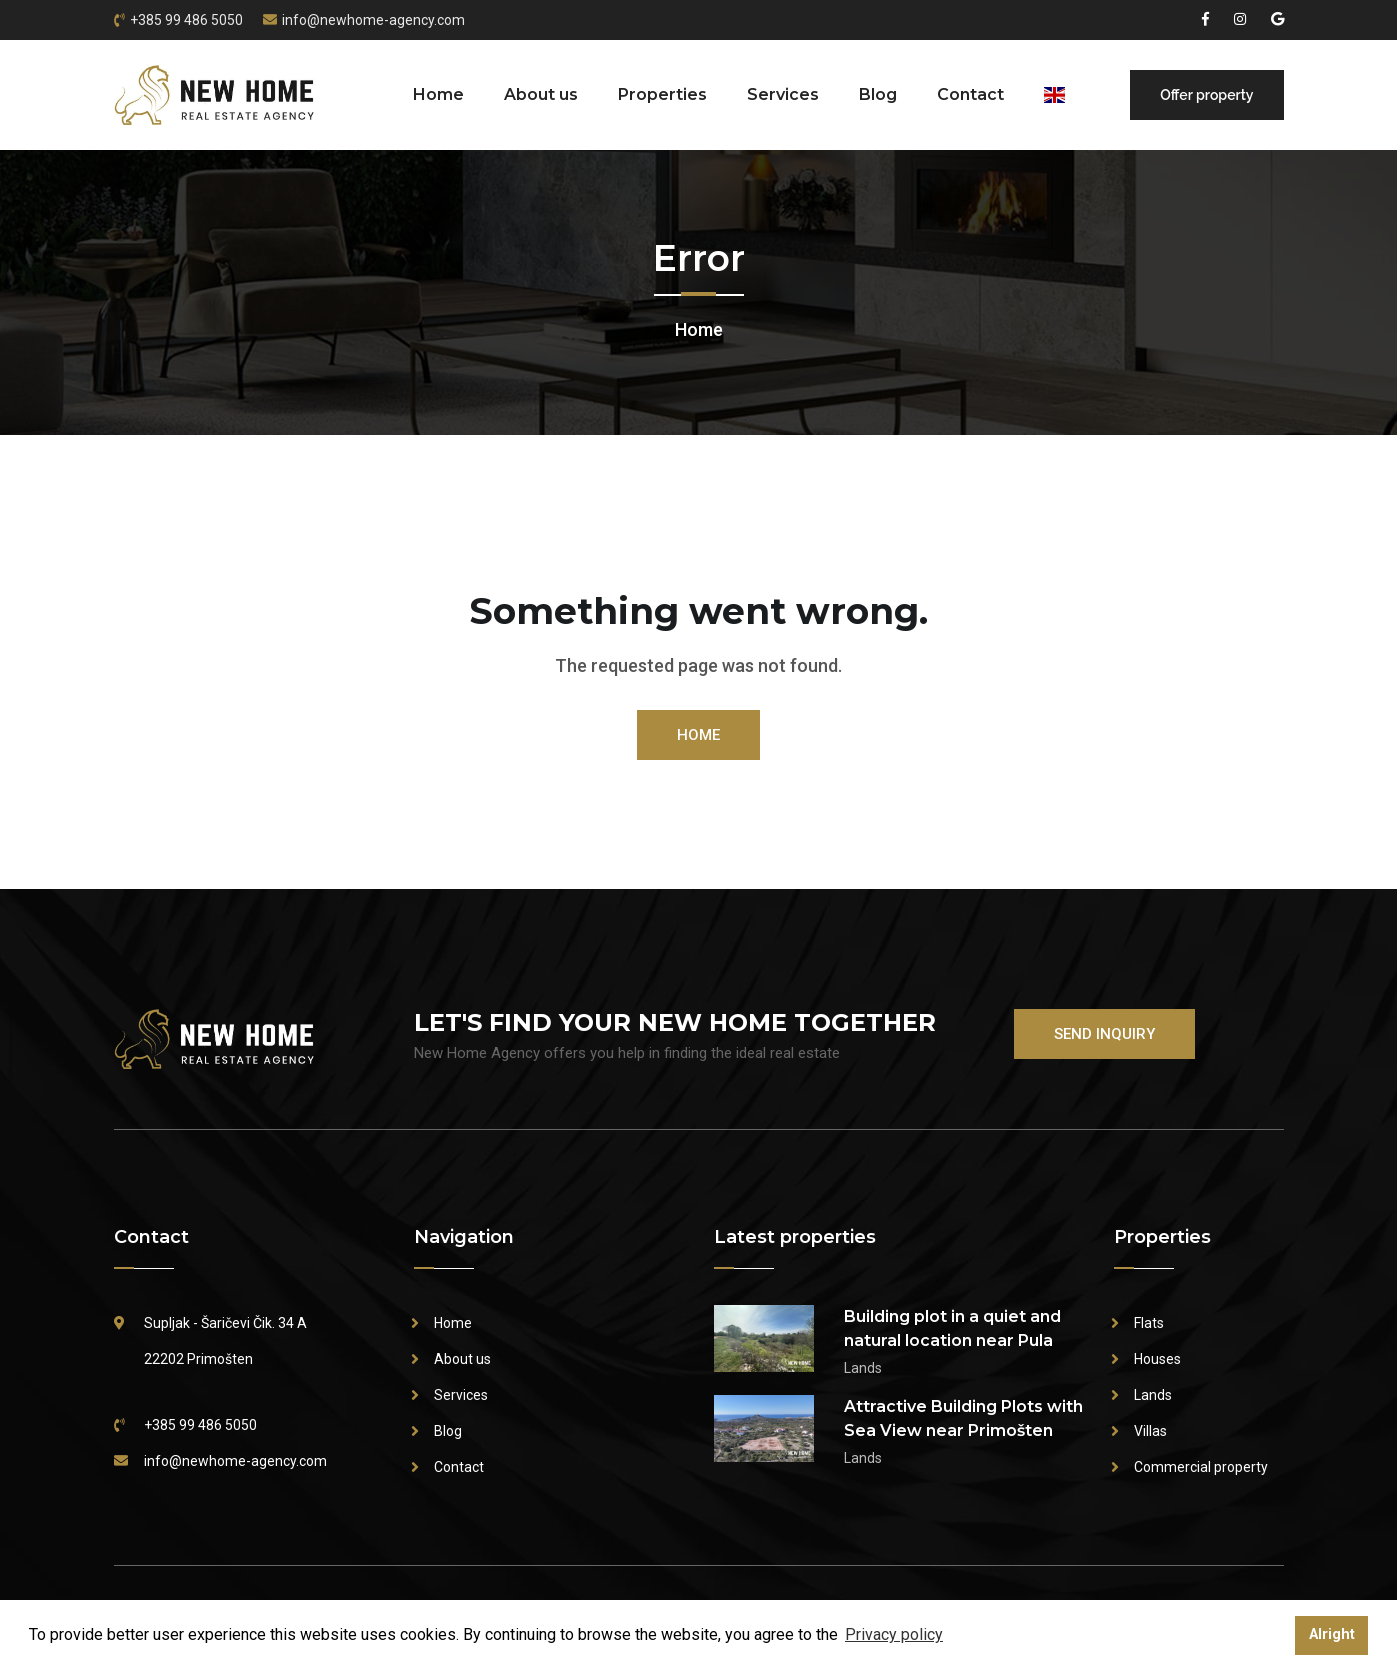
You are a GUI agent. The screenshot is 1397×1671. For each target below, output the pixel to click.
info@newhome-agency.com (373, 20)
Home (438, 94)
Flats (1149, 1323)
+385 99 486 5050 (186, 20)
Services (783, 94)
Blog (878, 94)
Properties (662, 94)
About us (541, 94)
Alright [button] (1332, 1634)
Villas (1150, 1431)
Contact (970, 94)
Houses (1157, 1359)
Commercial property (1201, 1467)
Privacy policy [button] (894, 1634)
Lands (1153, 1395)
